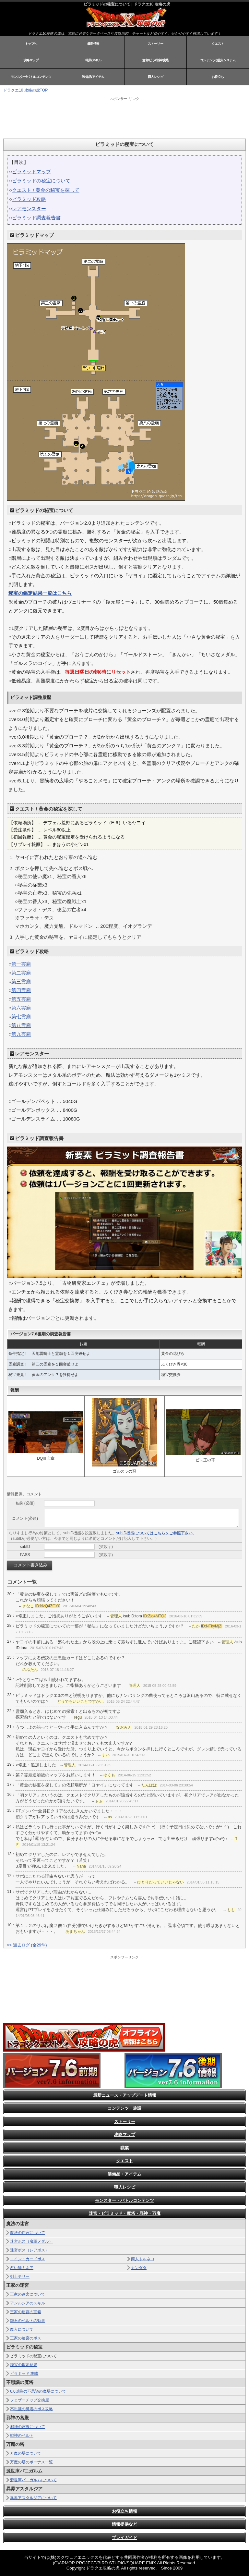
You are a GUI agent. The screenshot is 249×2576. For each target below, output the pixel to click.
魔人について (21, 2329)
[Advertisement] (84, 117)
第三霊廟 (21, 981)
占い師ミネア (21, 2267)
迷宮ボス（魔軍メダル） (31, 2241)
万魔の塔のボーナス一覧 (31, 2462)
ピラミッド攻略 (29, 199)
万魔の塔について (25, 2453)
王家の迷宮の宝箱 (25, 2312)
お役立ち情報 (124, 2511)
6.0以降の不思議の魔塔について (38, 2391)
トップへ (31, 43)
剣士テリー (20, 2276)
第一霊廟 (21, 964)
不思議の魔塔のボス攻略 (31, 2409)
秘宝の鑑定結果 (23, 2364)
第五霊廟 (21, 999)
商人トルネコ (142, 2259)
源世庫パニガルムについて (33, 2480)
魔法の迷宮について (27, 2232)
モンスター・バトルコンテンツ (124, 2200)
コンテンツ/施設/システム (217, 60)
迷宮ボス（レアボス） (29, 2250)
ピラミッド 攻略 (24, 2373)
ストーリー (155, 43)
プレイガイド (124, 2537)
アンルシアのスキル (27, 2303)
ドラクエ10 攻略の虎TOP (25, 90)
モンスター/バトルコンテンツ (31, 77)
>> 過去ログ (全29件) (27, 1945)
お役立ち (218, 77)
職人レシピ (155, 77)
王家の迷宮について (27, 2294)
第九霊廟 (21, 1034)
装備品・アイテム (124, 2174)
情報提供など (124, 2524)
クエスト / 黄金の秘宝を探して (45, 190)
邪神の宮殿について (27, 2426)
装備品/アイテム (93, 77)
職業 (124, 2147)
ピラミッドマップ (31, 171)
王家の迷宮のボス (25, 2338)
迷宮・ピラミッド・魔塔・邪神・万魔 (124, 2213)
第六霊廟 (21, 1008)
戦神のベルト (21, 2435)
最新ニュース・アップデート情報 (124, 2095)
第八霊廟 (21, 1025)
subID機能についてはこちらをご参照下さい (154, 1533)
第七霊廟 (21, 1016)
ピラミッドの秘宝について (41, 180)
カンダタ (139, 2267)
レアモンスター (29, 208)
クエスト (218, 43)
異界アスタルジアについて (33, 2498)
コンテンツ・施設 (124, 2108)
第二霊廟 (21, 972)
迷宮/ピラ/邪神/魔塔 (155, 60)
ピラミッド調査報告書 (36, 217)
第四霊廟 (21, 990)
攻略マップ (31, 60)
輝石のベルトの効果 (27, 2320)
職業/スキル (93, 60)
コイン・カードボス (27, 2259)
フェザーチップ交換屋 (29, 2400)
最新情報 (93, 43)
